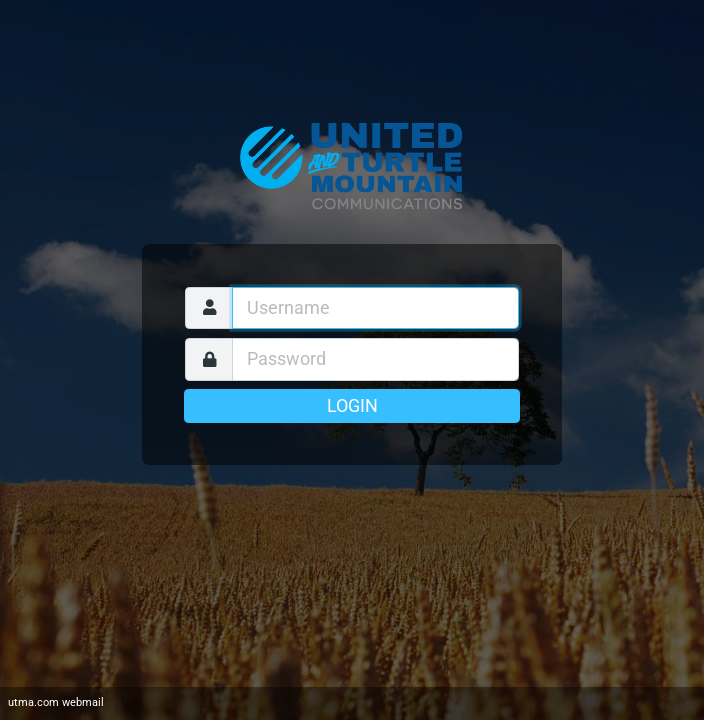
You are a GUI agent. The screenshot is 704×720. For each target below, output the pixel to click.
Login (352, 406)
